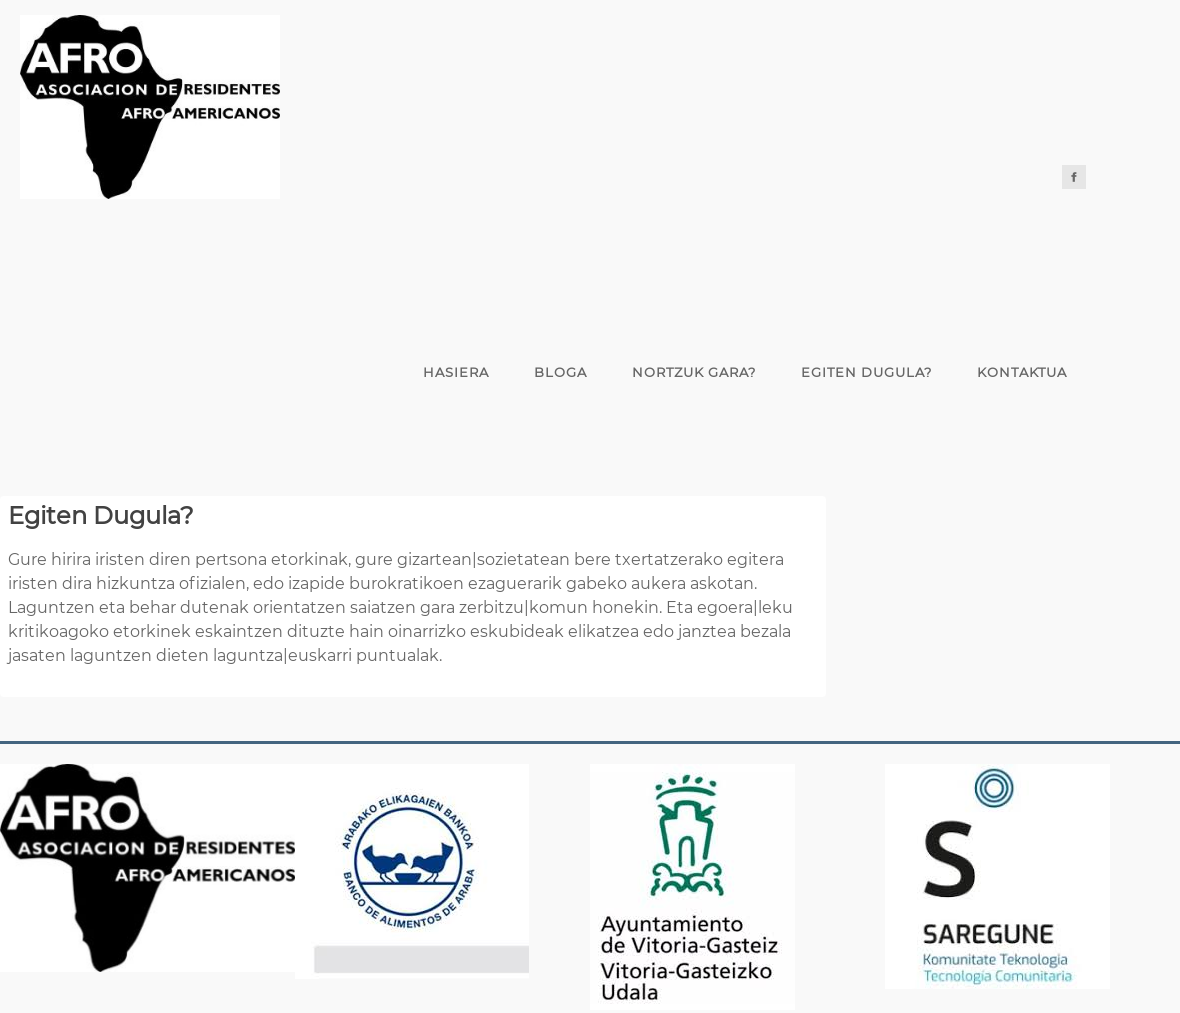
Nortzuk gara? (694, 372)
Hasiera (456, 372)
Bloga (560, 372)
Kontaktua (1022, 372)
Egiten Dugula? (866, 372)
